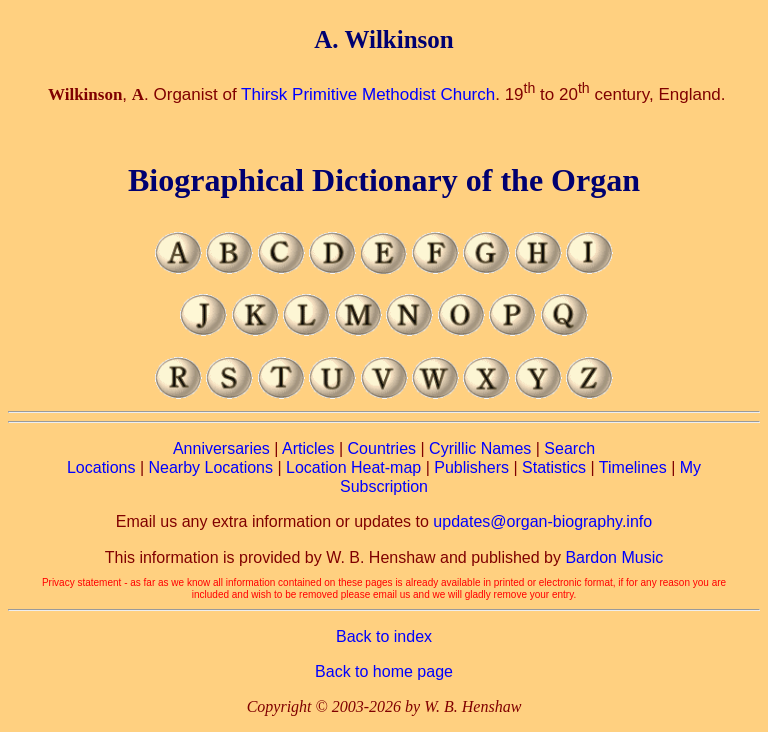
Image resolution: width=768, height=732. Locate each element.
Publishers (471, 467)
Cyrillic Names (480, 448)
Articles (308, 448)
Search (569, 448)
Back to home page (384, 671)
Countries (382, 448)
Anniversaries (221, 448)
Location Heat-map (353, 467)
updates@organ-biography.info (542, 521)
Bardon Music (614, 557)
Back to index (384, 636)
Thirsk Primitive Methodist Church (368, 94)
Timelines (633, 467)
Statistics (554, 467)
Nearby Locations (210, 467)
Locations (101, 467)
